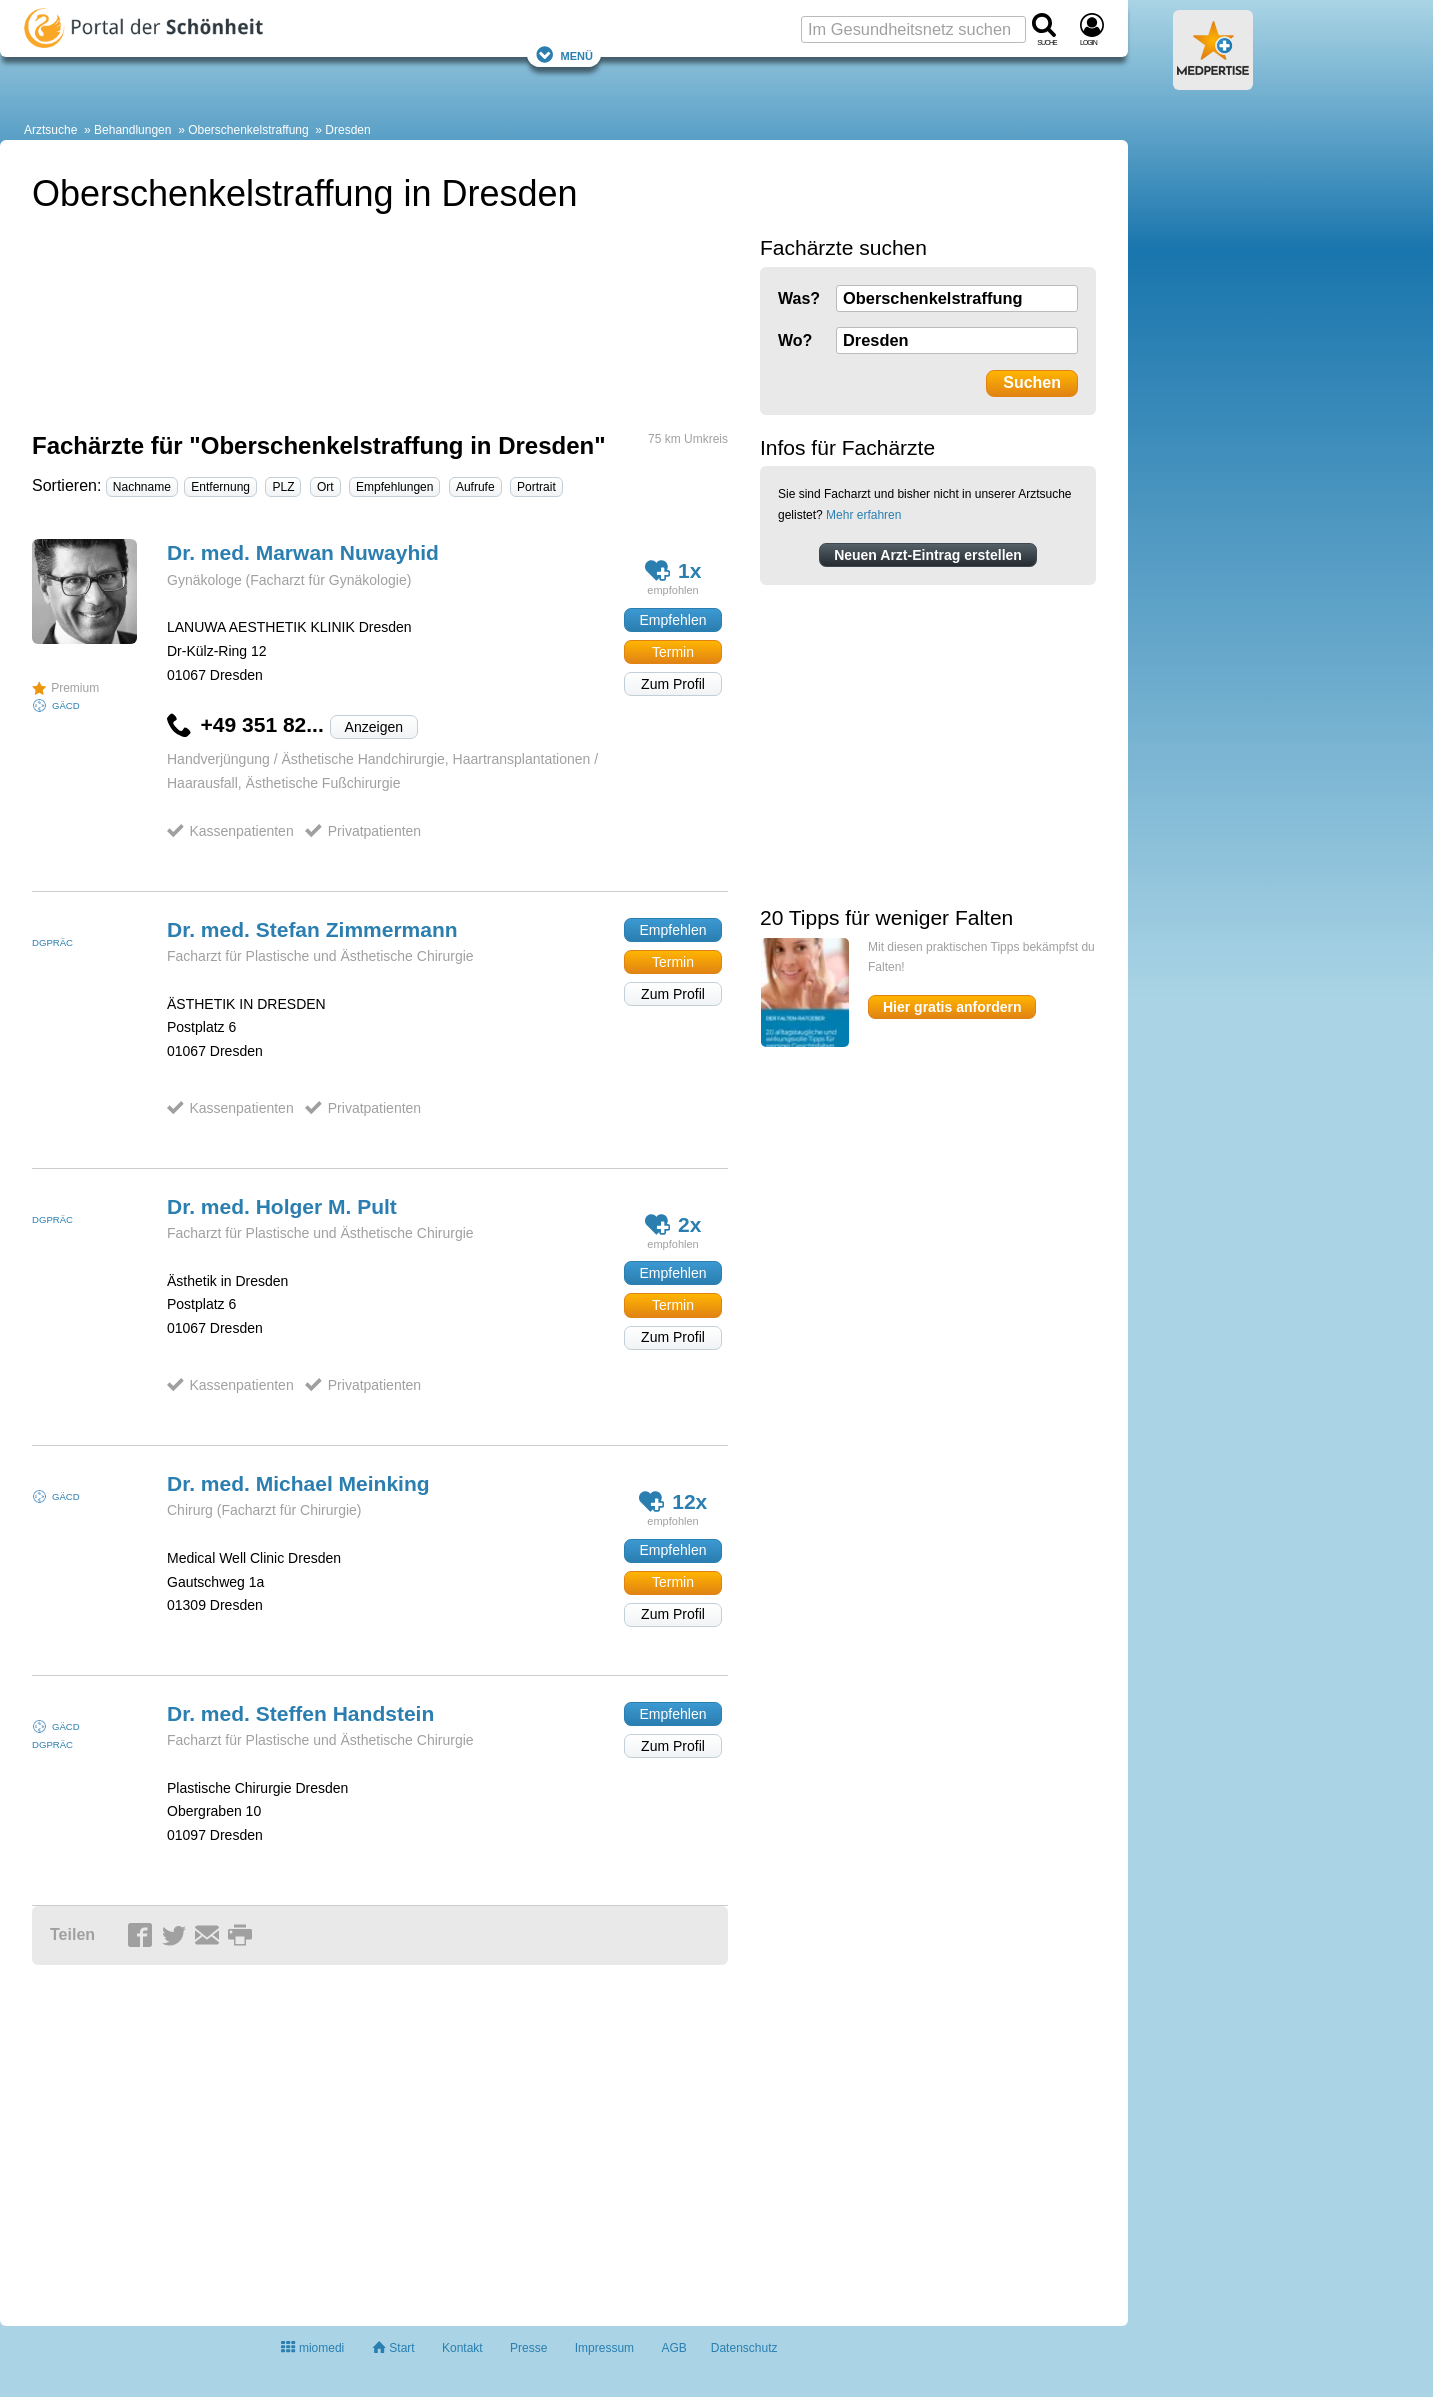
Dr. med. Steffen (300, 1713)
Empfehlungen (394, 487)
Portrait (536, 487)
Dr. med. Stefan (312, 929)
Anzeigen (374, 727)
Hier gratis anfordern (952, 1007)
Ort (325, 487)
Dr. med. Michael (298, 1483)
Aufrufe (475, 487)
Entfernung (220, 487)
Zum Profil (673, 684)
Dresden (347, 130)
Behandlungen (132, 130)
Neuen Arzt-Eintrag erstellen (928, 555)
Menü (564, 54)
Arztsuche (50, 130)
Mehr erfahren (863, 515)
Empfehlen (673, 620)
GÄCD (66, 705)
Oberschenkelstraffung (248, 130)
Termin (673, 652)
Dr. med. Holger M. (282, 1206)
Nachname (142, 487)
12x (673, 1501)
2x (673, 1224)
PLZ (283, 487)
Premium (65, 688)
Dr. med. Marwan (303, 552)
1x (673, 570)
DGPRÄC (52, 942)
